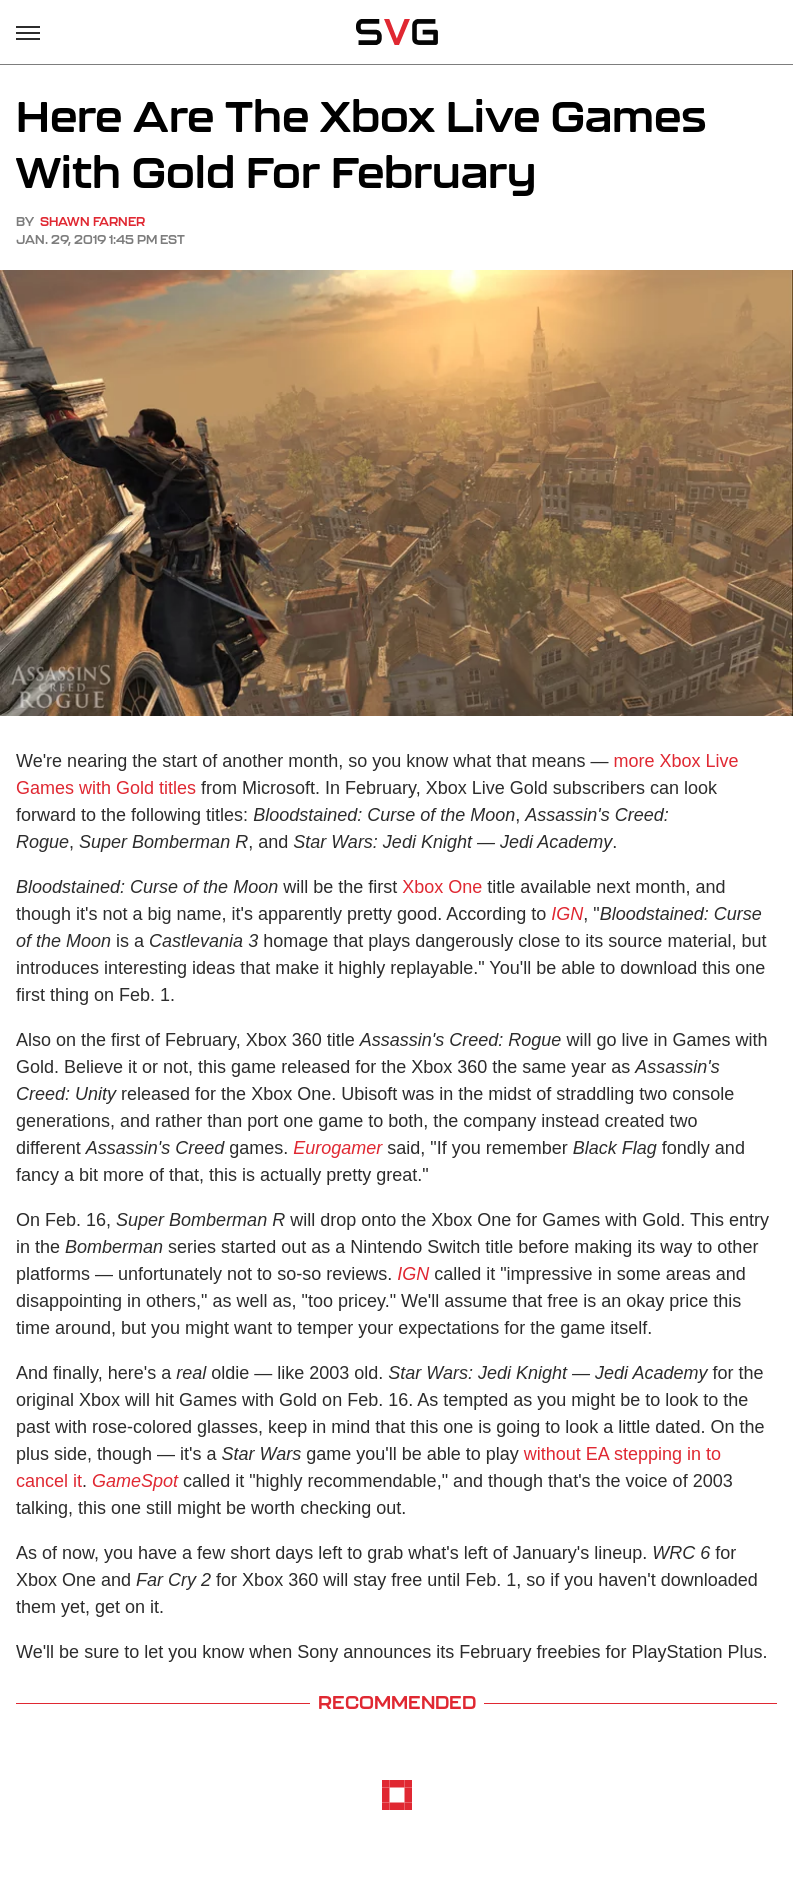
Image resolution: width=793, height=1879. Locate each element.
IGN (567, 914)
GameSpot (135, 1481)
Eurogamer (337, 1148)
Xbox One (442, 887)
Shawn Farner (92, 221)
